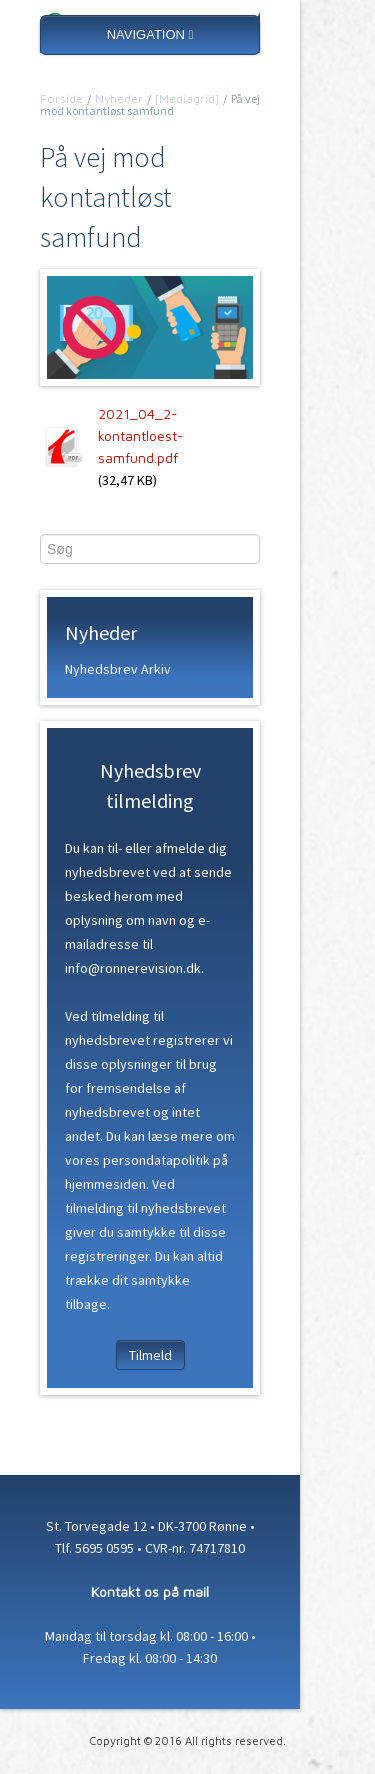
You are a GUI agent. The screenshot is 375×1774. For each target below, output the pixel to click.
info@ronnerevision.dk (133, 968)
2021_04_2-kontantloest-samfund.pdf (141, 435)
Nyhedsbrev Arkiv (118, 669)
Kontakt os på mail (150, 1591)
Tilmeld (150, 1355)
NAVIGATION (150, 34)
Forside (61, 98)
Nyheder (119, 98)
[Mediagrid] (187, 98)
